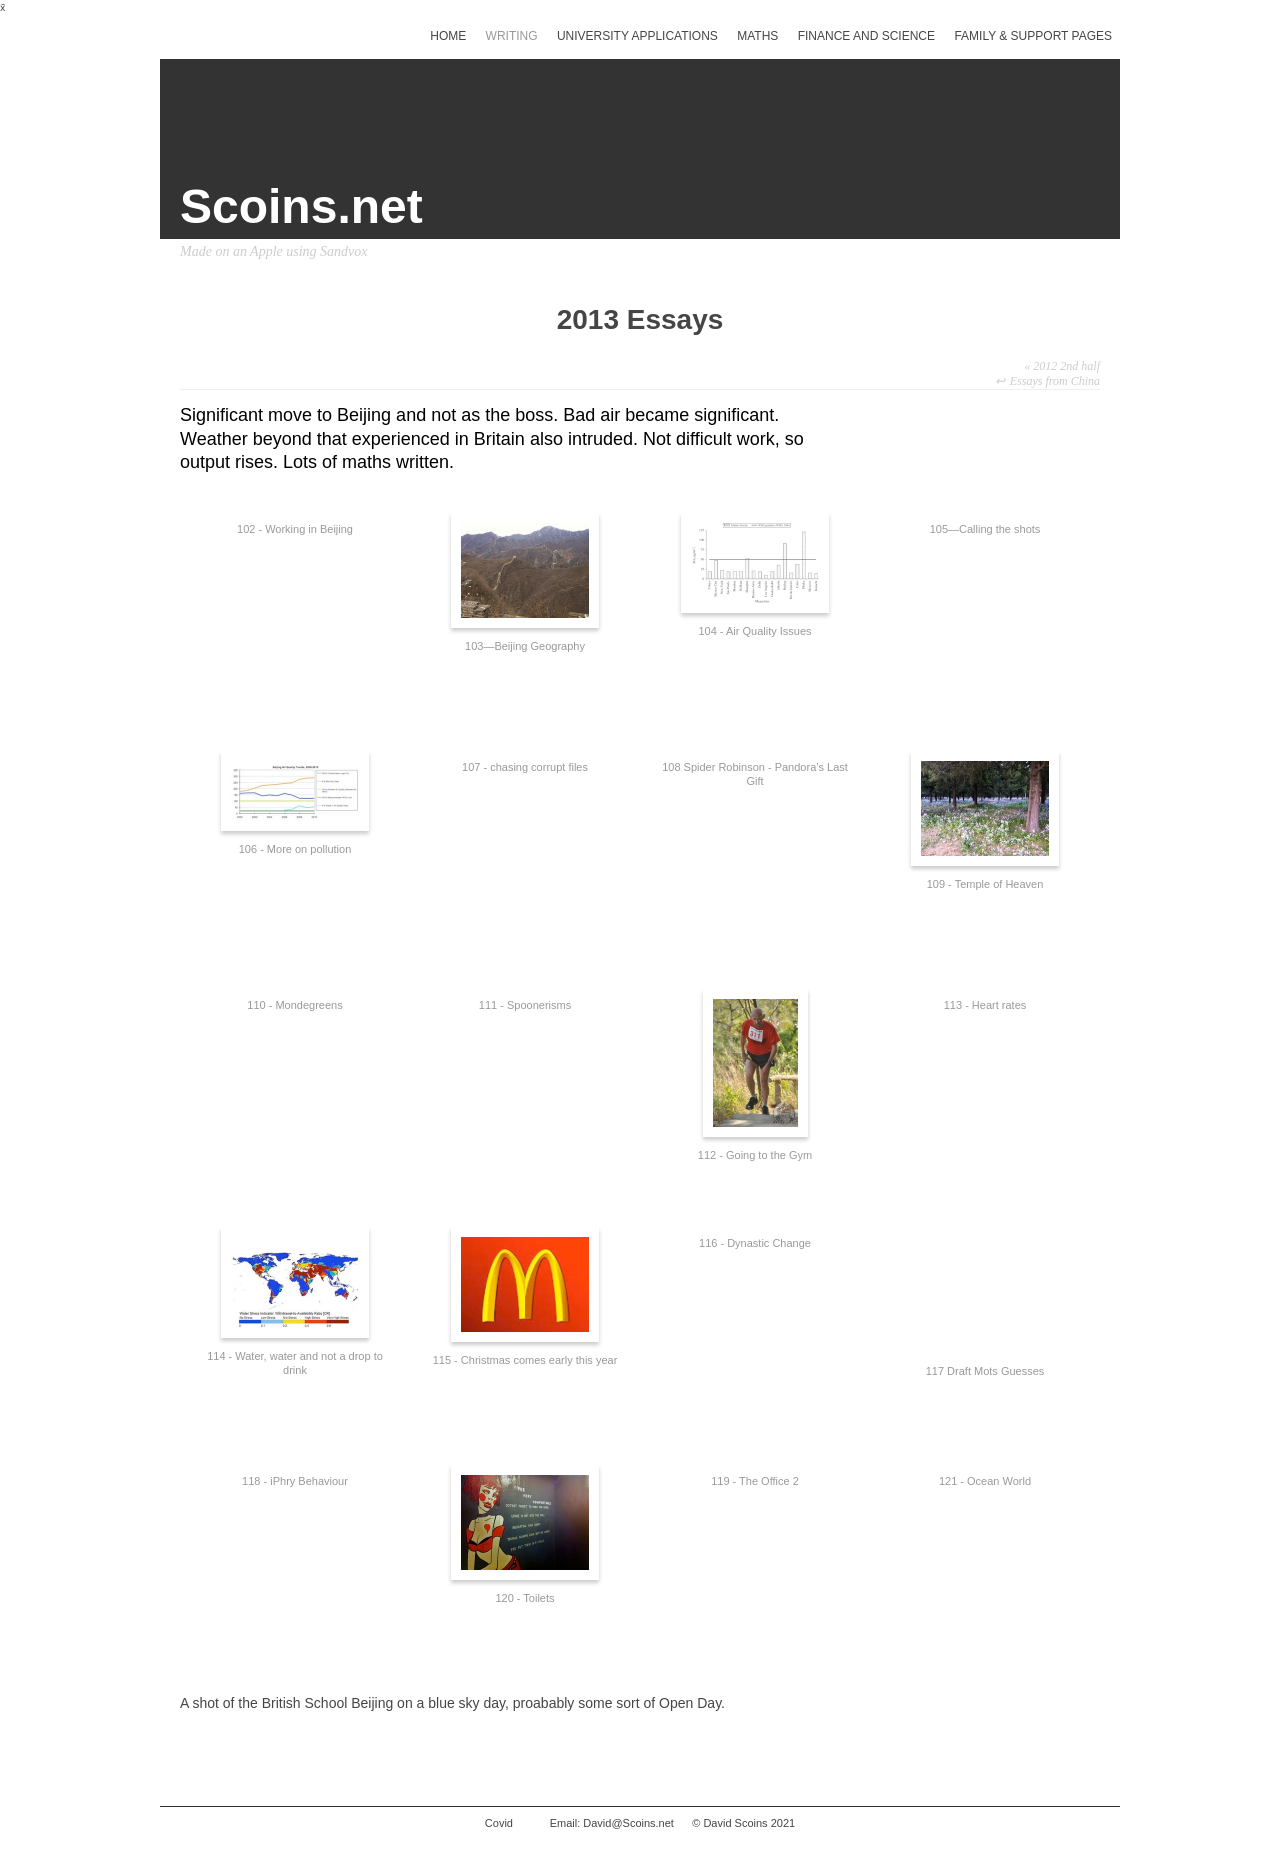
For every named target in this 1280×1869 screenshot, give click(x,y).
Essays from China (1055, 381)
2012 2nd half (1062, 366)
